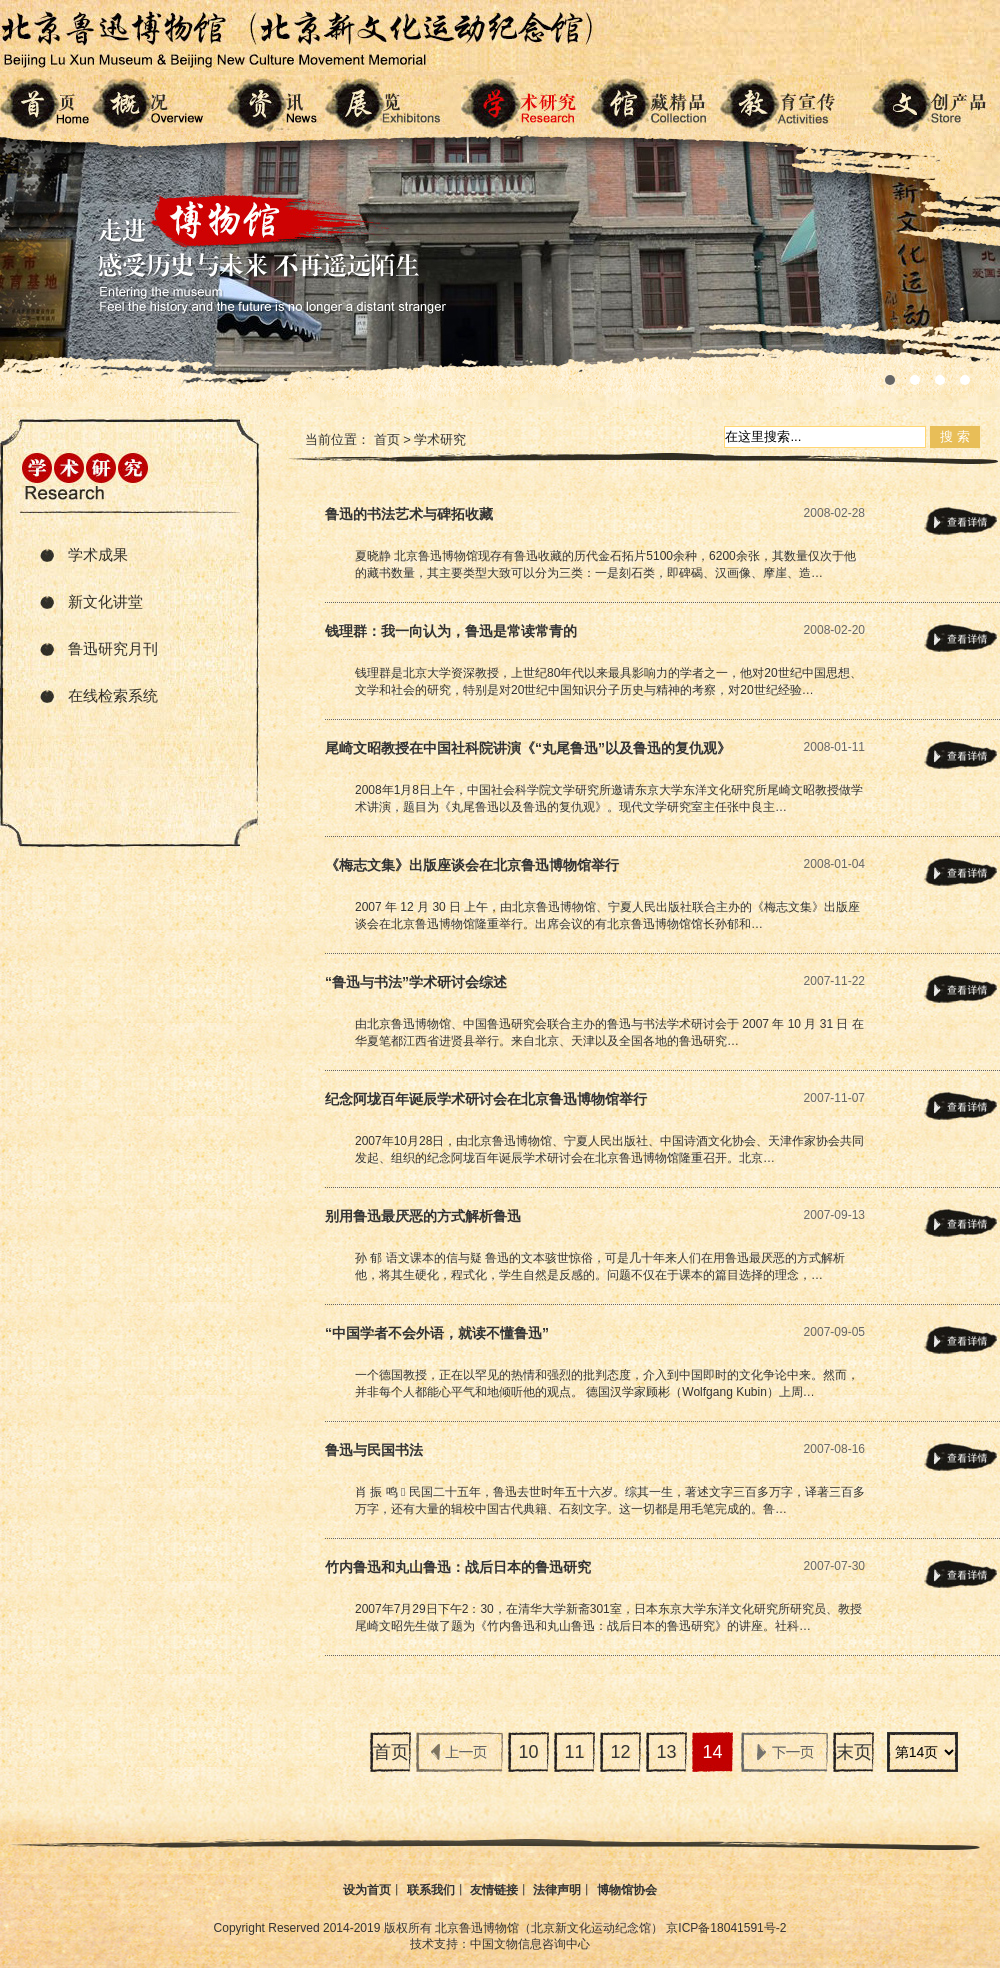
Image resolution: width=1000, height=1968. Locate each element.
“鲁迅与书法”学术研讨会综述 (416, 982)
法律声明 (557, 1890)
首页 (387, 439)
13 (666, 1752)
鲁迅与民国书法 (374, 1450)
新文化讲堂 (105, 601)
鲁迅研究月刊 (113, 648)
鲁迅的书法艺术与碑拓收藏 (409, 514)
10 (528, 1752)
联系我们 (431, 1890)
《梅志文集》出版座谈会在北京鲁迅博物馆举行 (472, 865)
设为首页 (367, 1890)
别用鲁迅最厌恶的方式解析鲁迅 (423, 1216)
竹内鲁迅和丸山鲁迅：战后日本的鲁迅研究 (458, 1567)
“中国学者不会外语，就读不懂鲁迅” (437, 1333)
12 (620, 1752)
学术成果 (98, 554)
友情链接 (494, 1890)
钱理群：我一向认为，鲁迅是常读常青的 (451, 631)
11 (574, 1752)
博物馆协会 (627, 1890)
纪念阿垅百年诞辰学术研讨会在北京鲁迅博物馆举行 (486, 1099)
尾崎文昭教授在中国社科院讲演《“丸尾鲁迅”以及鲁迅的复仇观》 (528, 748)
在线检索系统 (113, 695)
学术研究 (440, 439)
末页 (854, 1752)
